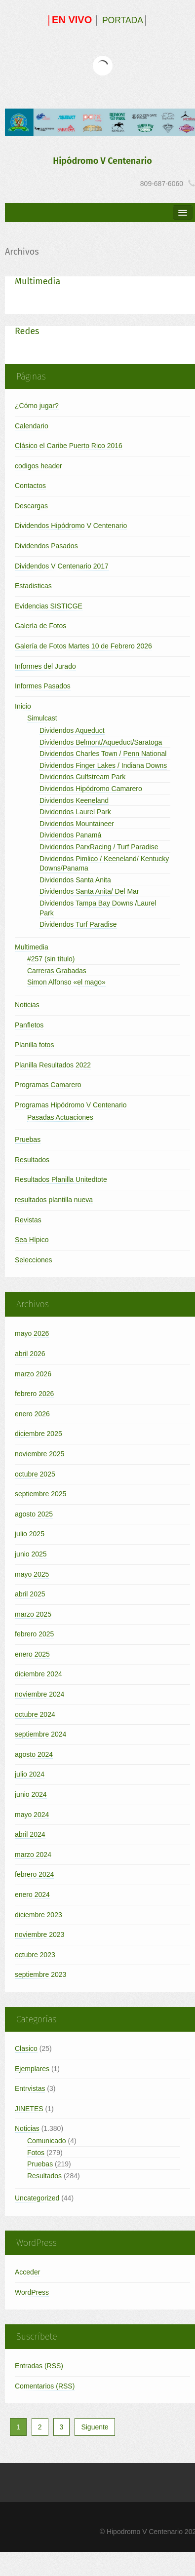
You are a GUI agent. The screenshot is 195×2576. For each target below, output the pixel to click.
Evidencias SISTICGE (48, 606)
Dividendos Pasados (46, 546)
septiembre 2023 (40, 1974)
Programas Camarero (48, 1085)
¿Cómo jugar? (37, 406)
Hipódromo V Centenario (102, 160)
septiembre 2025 (40, 1494)
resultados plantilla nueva (54, 1200)
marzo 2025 (33, 1614)
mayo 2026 (32, 1333)
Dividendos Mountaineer (76, 824)
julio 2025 (29, 1534)
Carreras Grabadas (56, 971)
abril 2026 (30, 1354)
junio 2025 (31, 1554)
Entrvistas (30, 2088)
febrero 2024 (34, 1874)
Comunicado (46, 2141)
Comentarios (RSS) (45, 2386)
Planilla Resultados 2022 (53, 1065)
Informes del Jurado (45, 666)
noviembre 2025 (39, 1454)
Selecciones (33, 1260)
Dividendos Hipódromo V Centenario (71, 526)
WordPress (32, 2292)
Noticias (27, 1005)
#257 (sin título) (51, 959)
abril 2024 (30, 1834)
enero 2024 (32, 1894)
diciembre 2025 (38, 1434)
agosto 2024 (34, 1754)
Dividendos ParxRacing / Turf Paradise (98, 847)
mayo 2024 (32, 1814)
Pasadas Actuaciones (60, 1117)
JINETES (29, 2109)
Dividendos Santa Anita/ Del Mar (89, 891)
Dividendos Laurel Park (75, 812)
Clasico (26, 2048)
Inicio (23, 706)
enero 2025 (32, 1654)
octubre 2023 (35, 1955)
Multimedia (37, 281)
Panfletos (29, 1025)
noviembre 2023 (39, 1934)
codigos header (38, 466)
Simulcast (42, 718)
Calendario (31, 426)
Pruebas (27, 1139)
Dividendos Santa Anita (75, 880)
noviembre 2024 (39, 1694)
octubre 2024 (35, 1714)
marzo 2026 (33, 1374)
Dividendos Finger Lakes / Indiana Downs (103, 765)
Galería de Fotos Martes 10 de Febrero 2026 (83, 646)
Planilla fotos (34, 1045)
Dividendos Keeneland (74, 800)
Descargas (31, 506)
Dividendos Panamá (70, 835)
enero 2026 (32, 1414)
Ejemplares (32, 2069)
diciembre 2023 (38, 1915)
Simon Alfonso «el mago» (66, 982)
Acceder (27, 2272)
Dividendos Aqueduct (72, 730)
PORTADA (122, 20)
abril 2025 (30, 1594)
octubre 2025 (35, 1474)
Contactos (30, 486)
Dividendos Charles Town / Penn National (102, 754)
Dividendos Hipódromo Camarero (90, 789)
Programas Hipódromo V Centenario (70, 1105)
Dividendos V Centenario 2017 (62, 566)
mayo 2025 (32, 1574)
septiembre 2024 (40, 1734)
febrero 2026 (34, 1394)
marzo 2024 (33, 1854)
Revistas (28, 1220)
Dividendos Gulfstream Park (82, 777)
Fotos (35, 2153)
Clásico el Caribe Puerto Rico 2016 (68, 446)
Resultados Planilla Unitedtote (61, 1179)
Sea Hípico (31, 1240)
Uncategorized (37, 2198)
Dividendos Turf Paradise (78, 924)
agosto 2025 (34, 1514)
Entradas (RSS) (39, 2366)
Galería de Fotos (40, 626)
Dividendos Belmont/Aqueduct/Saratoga (100, 742)
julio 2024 (29, 1774)
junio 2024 (31, 1794)
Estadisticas (33, 586)
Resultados (32, 1160)
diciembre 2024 (38, 1674)
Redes (27, 331)
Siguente (94, 2427)
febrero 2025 (34, 1634)
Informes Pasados (43, 686)
